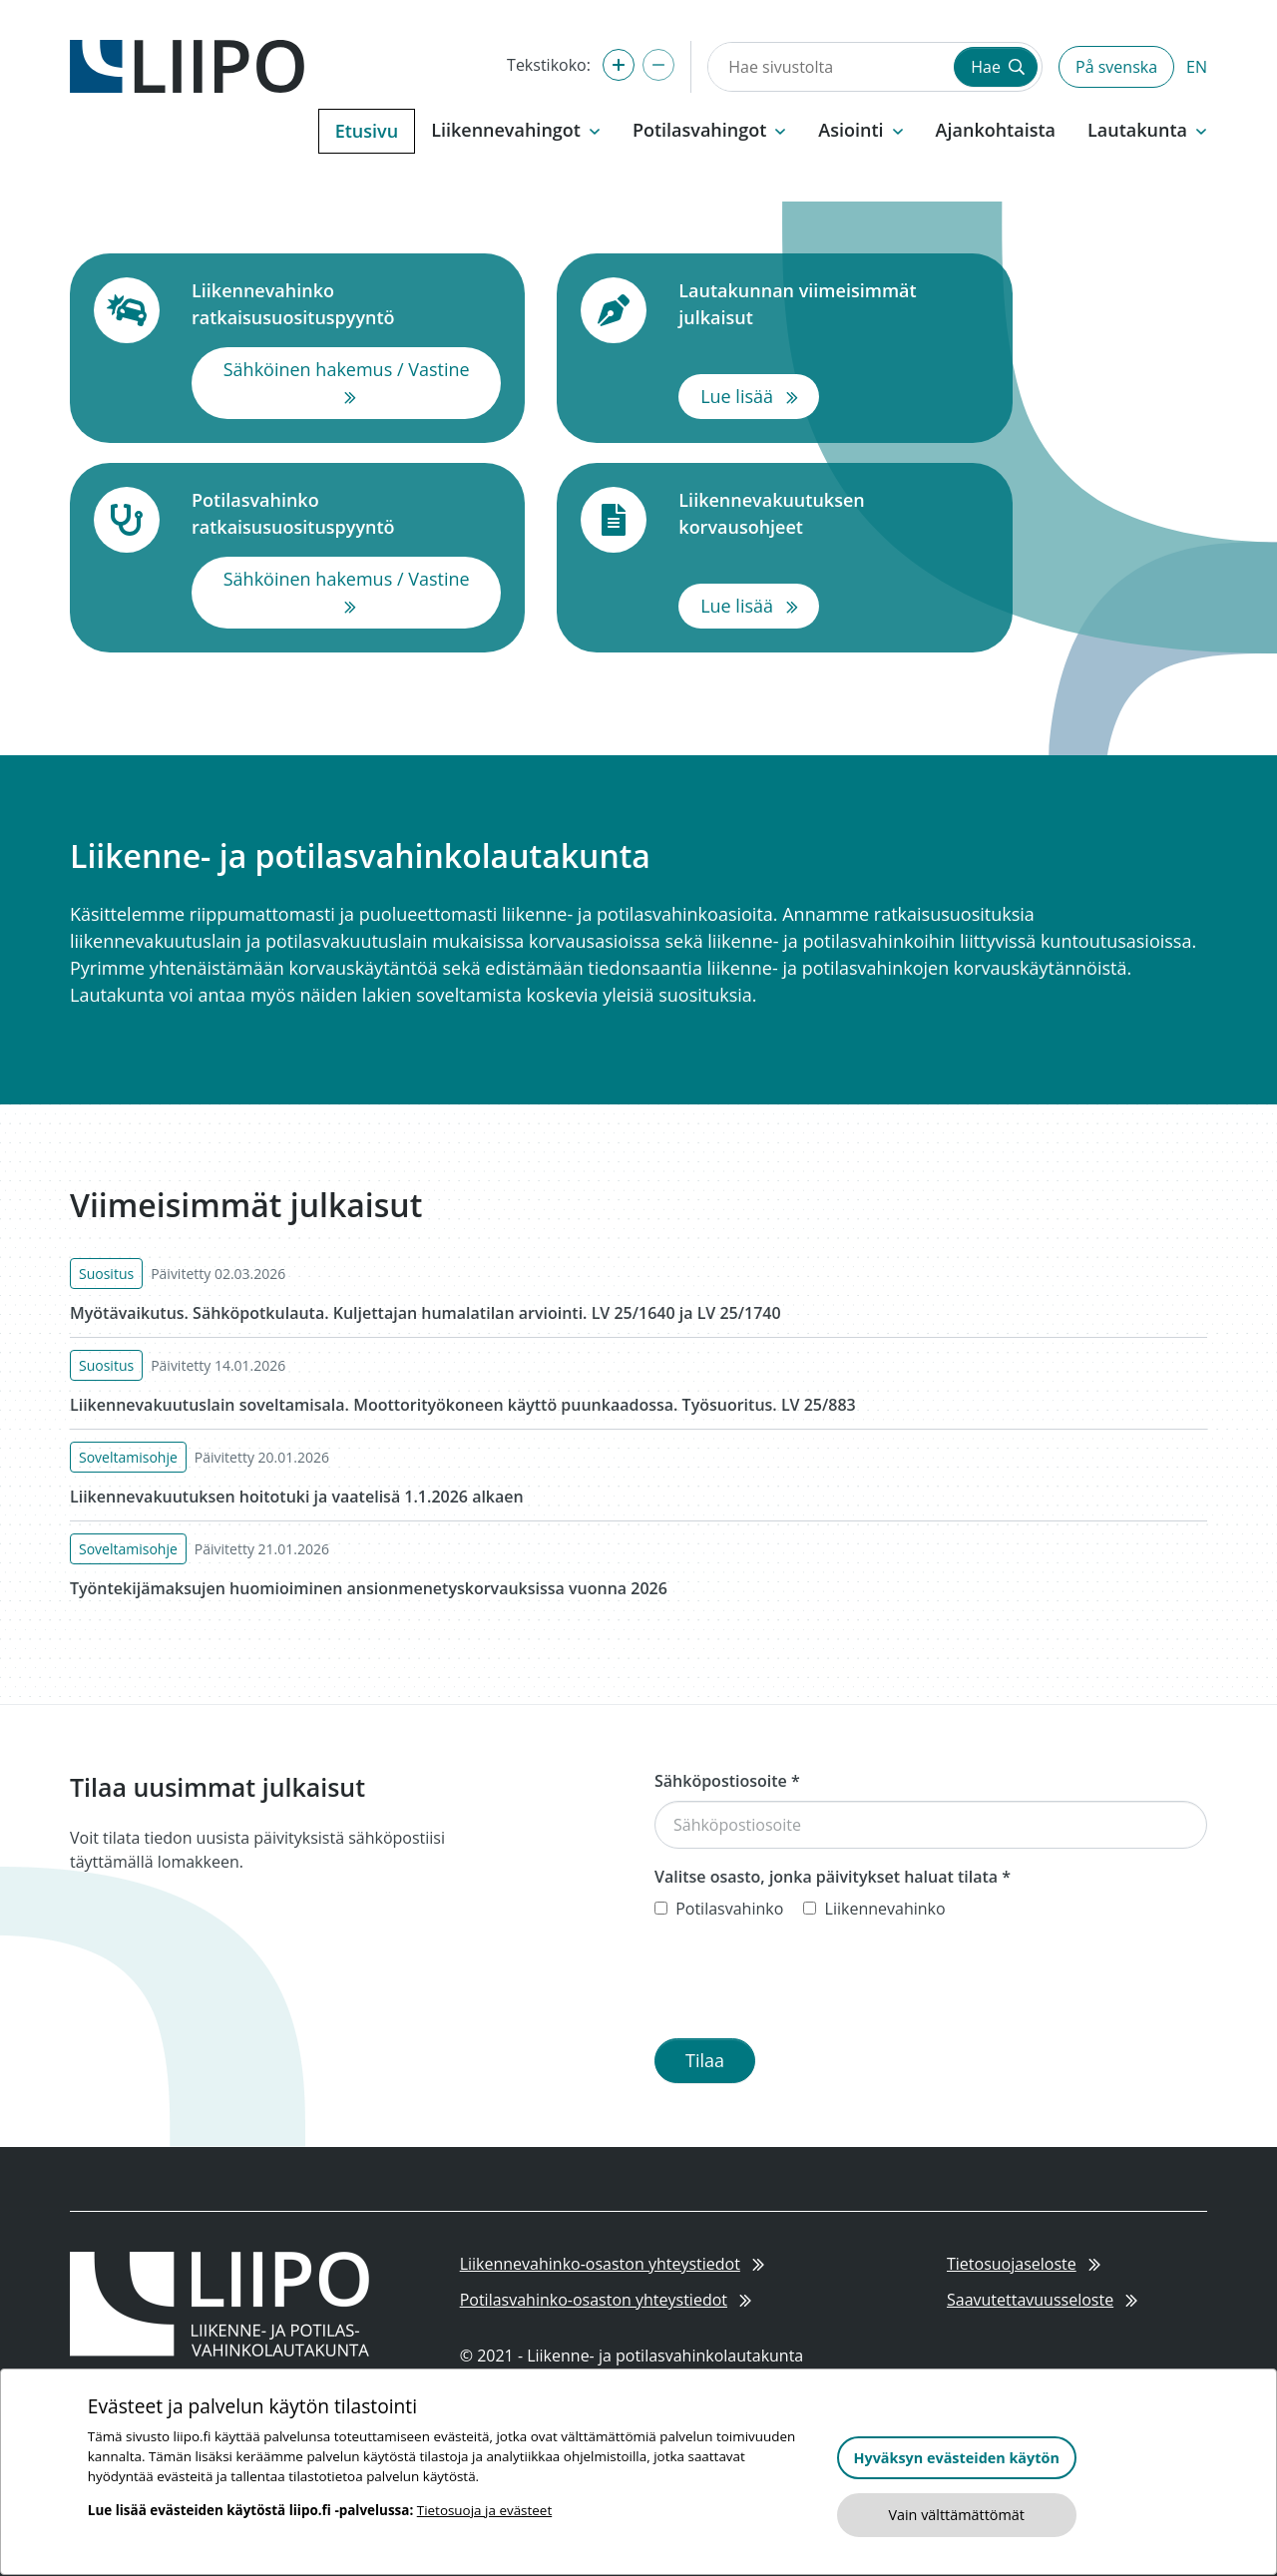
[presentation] (806, 1983)
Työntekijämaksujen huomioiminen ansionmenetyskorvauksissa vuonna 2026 (368, 1588)
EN (1196, 67)
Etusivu (366, 131)
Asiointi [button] (860, 130)
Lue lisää (759, 395)
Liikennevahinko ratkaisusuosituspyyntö (346, 303)
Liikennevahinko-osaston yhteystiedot (612, 2264)
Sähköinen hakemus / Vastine (362, 382)
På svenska (1116, 67)
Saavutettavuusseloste (1042, 2300)
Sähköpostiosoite (727, 1781)
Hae (998, 67)
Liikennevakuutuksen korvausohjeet (833, 513)
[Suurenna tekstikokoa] (619, 65)
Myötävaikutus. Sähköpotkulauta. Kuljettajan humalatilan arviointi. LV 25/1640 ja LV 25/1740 (425, 1313)
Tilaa (704, 2060)
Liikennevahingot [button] (516, 130)
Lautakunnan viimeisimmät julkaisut (833, 303)
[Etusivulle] (187, 65)
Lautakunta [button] (1147, 130)
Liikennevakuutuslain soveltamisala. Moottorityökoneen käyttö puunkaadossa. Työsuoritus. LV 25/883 (463, 1405)
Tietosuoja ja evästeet (484, 2510)
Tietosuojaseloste (1023, 2264)
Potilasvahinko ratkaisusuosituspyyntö (346, 513)
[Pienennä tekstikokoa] (658, 65)
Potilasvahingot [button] (709, 130)
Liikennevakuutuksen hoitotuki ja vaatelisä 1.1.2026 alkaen (297, 1496)
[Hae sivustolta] (829, 67)
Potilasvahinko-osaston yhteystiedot (606, 2300)
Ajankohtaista (996, 130)
